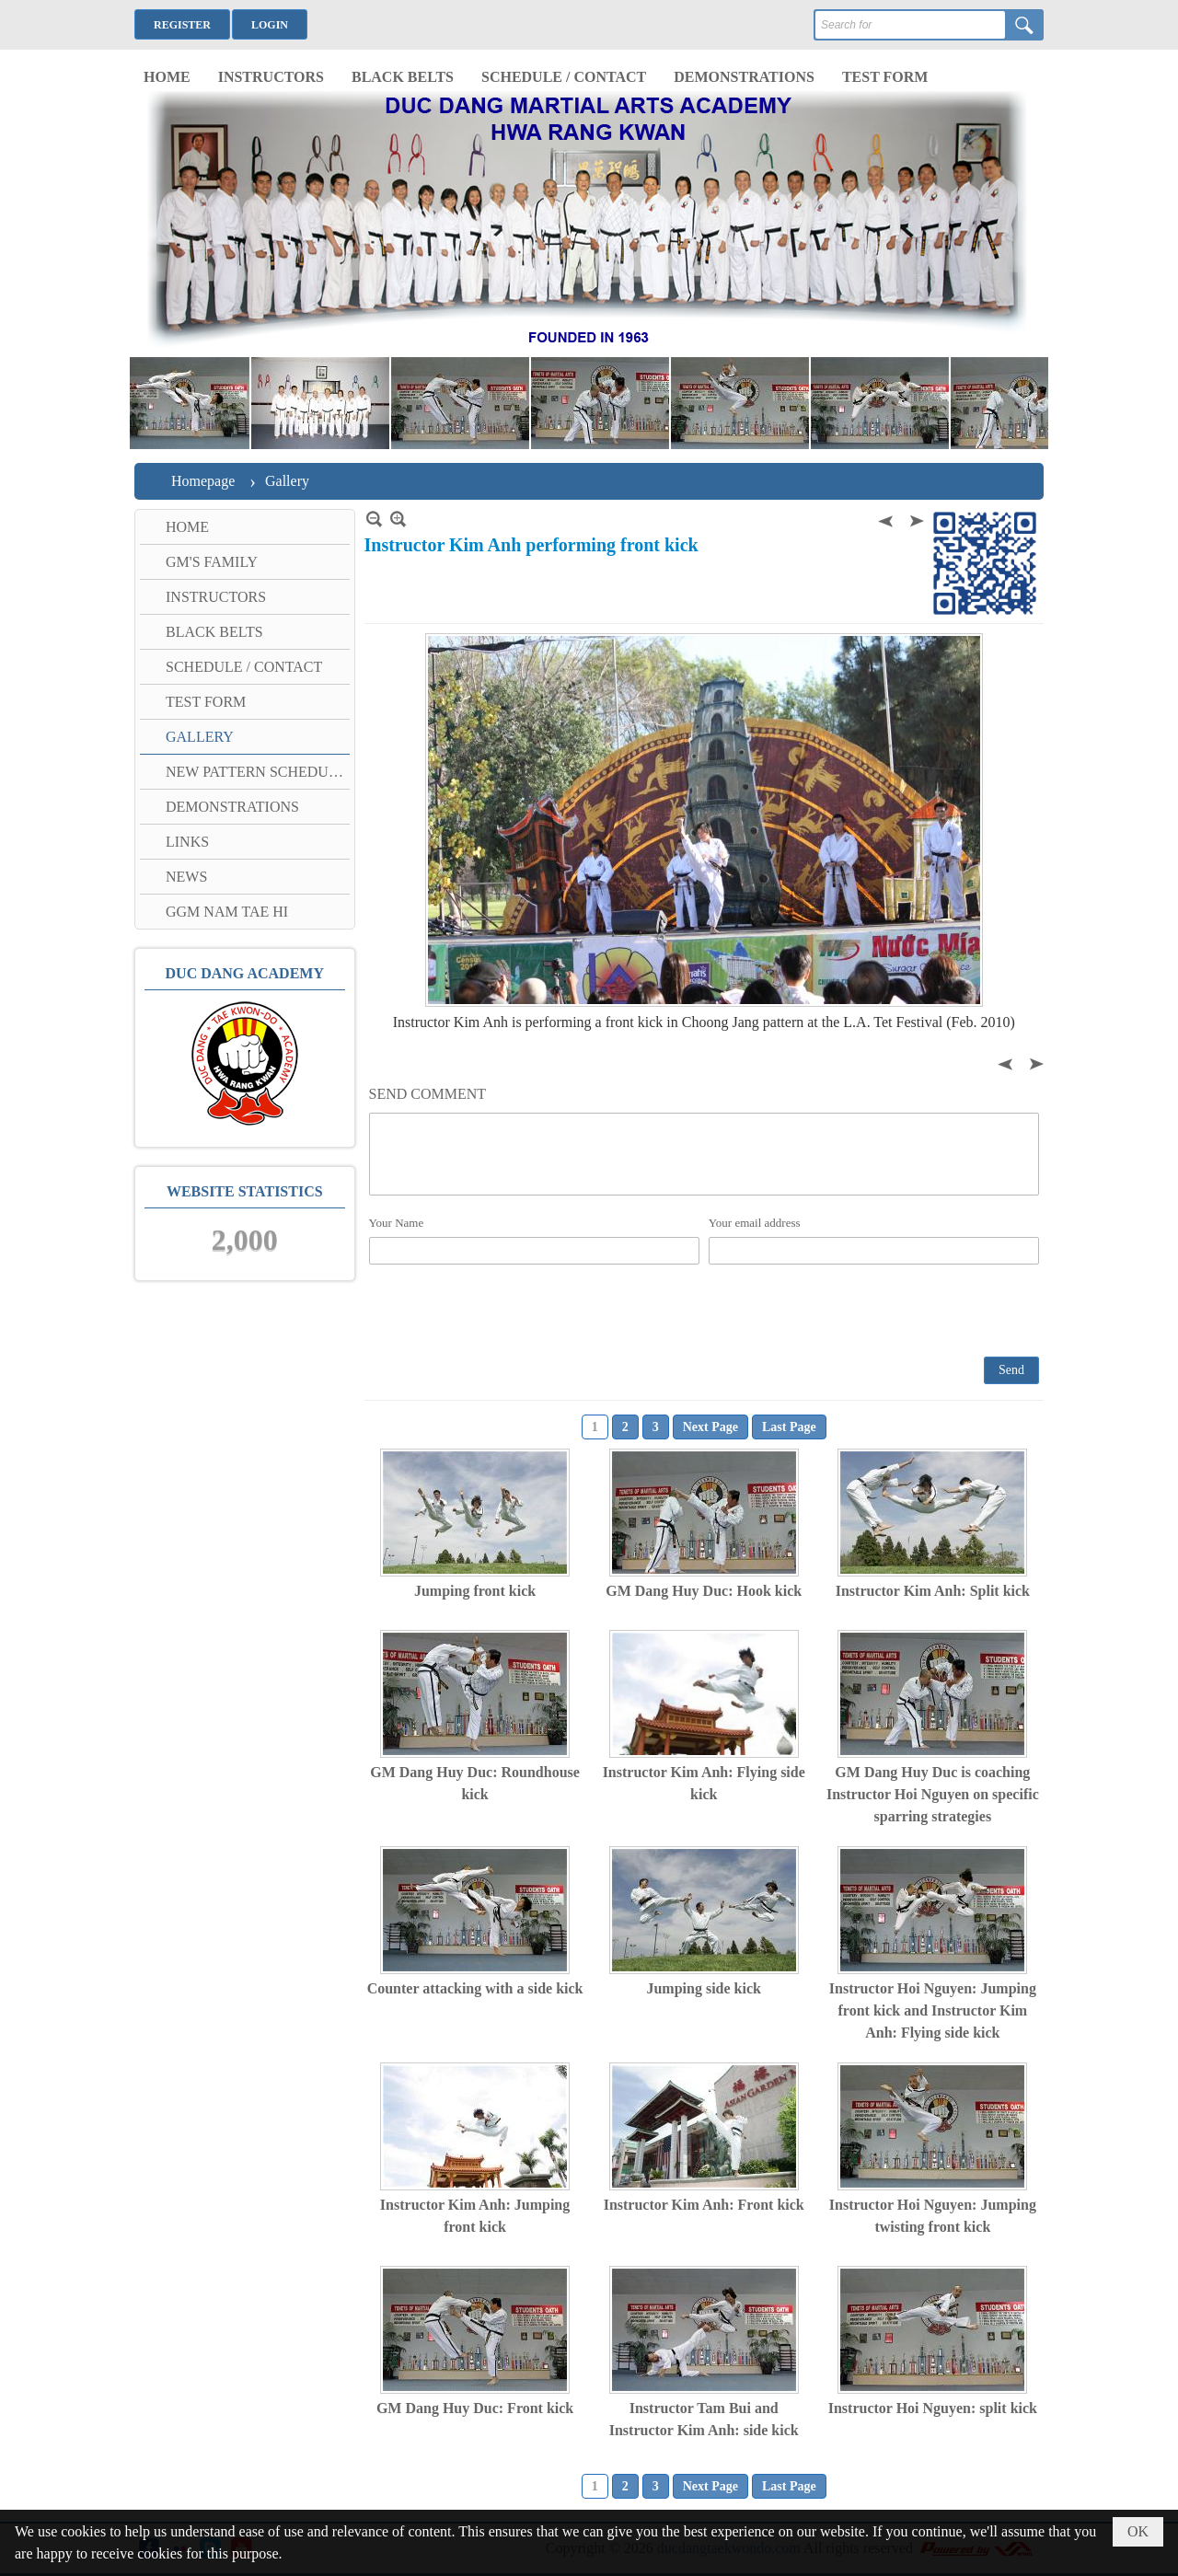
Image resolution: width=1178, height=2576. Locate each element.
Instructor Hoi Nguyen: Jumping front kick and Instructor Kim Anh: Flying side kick (932, 2010)
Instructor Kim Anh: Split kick (933, 1591)
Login (269, 24)
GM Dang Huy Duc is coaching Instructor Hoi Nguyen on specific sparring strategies (932, 1794)
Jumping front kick (475, 1591)
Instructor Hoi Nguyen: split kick (932, 2408)
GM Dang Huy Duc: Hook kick (704, 1591)
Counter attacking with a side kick (475, 1988)
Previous (887, 518)
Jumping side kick (703, 1988)
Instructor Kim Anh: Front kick (704, 2204)
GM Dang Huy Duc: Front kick (474, 2408)
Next (915, 518)
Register (182, 24)
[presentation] (509, 1310)
